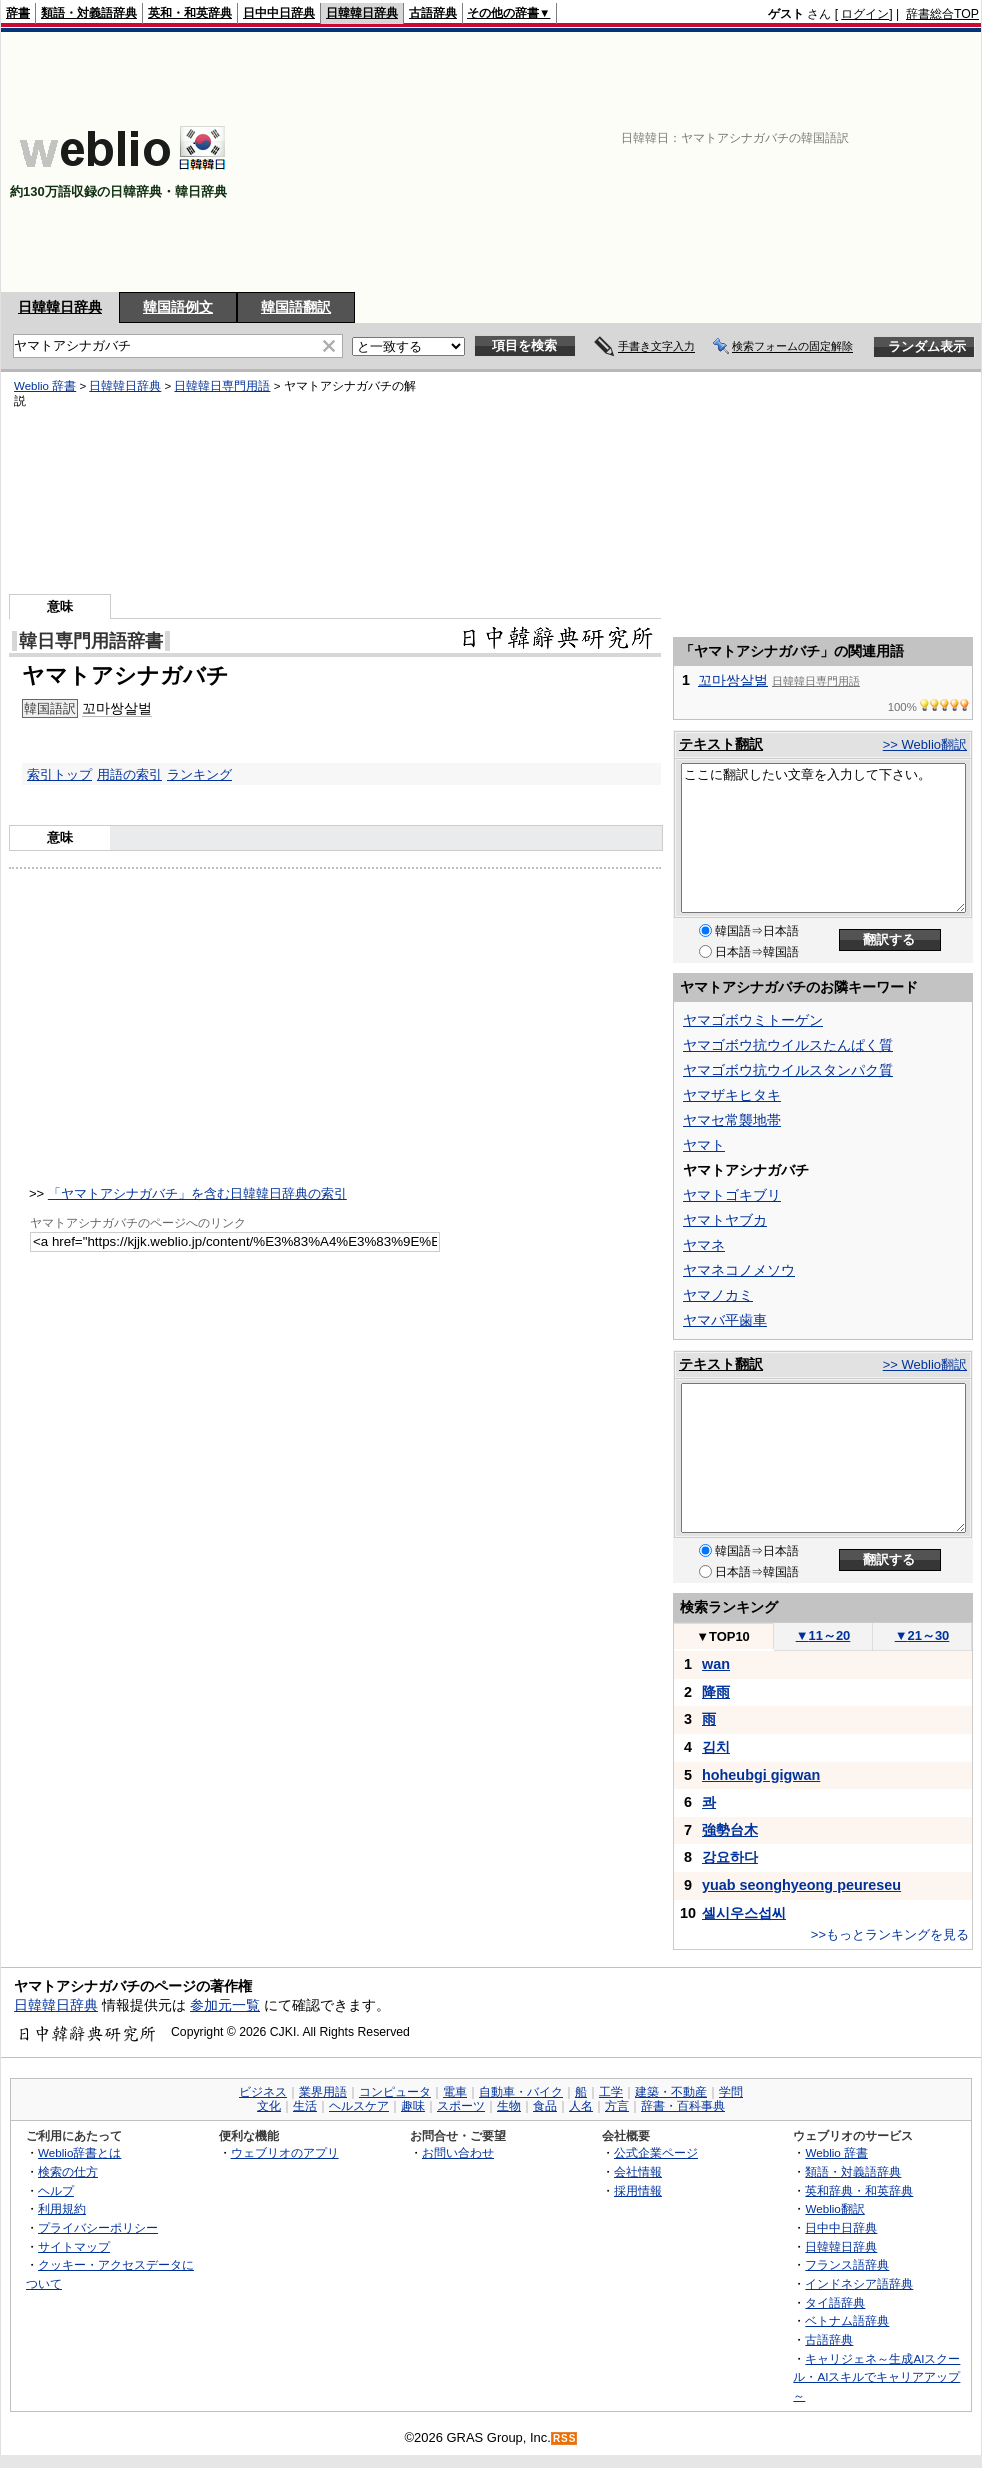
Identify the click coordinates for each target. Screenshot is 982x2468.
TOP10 (723, 1636)
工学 (611, 2092)
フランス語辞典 (847, 2264)
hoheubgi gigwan (761, 1775)
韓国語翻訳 (296, 307)
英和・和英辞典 (190, 13)
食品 (545, 2106)
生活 (305, 2106)
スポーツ (461, 2106)
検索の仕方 (68, 2171)
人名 (581, 2106)
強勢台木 (730, 1830)
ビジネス (263, 2092)
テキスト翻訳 (721, 744)
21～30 (922, 1635)
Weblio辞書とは (79, 2152)
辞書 (18, 13)
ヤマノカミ (718, 1295)
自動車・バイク (521, 2092)
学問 (731, 2092)
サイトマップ (74, 2246)
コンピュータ (395, 2092)
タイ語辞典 (835, 2302)
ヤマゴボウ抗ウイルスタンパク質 (788, 1070)
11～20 (823, 1635)
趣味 (413, 2106)
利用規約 (62, 2208)
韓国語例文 (178, 307)
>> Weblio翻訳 (925, 744)
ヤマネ (704, 1245)
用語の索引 (129, 774)
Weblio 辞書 (45, 386)
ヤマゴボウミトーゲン (753, 1020)
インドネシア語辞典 (859, 2283)
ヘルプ (56, 2190)
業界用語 (323, 2092)
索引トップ (59, 774)
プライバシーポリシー (98, 2227)
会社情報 (638, 2171)
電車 (455, 2092)
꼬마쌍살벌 (117, 708)
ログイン (865, 14)
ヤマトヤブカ (725, 1220)
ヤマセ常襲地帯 (732, 1120)
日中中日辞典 (279, 13)
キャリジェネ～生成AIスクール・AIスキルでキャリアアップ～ (876, 2377)
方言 (617, 2106)
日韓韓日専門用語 (222, 386)
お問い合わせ (458, 2152)
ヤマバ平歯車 (725, 1320)
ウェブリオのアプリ (285, 2152)
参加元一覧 (225, 2005)
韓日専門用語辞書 (91, 641)
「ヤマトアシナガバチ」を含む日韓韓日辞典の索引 (197, 1193)
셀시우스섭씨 (744, 1913)
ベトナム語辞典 (847, 2320)
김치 (716, 1747)
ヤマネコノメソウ (739, 1270)
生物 (509, 2106)
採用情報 (638, 2190)
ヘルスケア (359, 2106)
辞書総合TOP (942, 14)
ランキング (199, 774)
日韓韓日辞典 (362, 13)
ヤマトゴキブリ (732, 1195)
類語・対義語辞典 (89, 13)
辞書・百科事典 (683, 2106)
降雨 (716, 1692)
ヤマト (704, 1145)
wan (716, 1664)
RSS (565, 2438)
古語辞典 (433, 13)
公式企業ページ (656, 2152)
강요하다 (730, 1857)
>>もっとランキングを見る (890, 1934)
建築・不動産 (671, 2092)
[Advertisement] (821, 162)
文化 (269, 2106)
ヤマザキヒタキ (732, 1095)
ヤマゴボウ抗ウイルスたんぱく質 (788, 1045)
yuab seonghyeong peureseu (801, 1885)
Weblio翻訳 (834, 2208)
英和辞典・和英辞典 (859, 2190)
